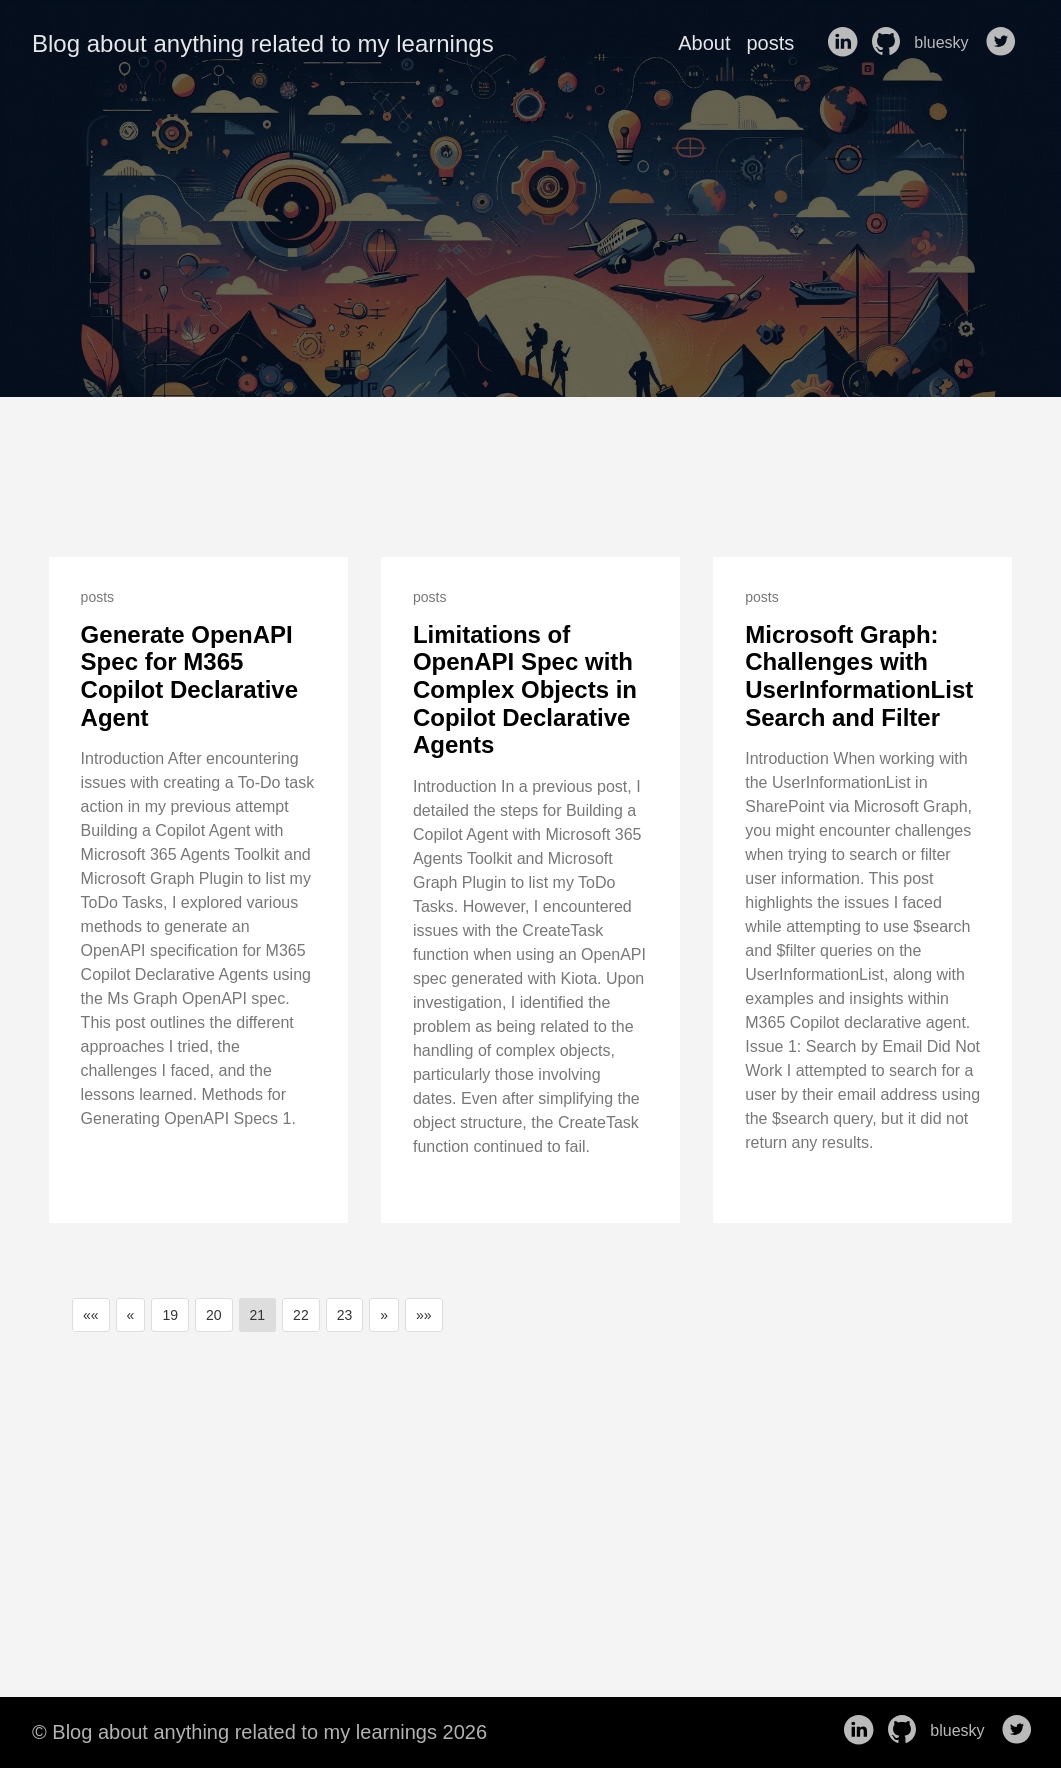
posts (770, 43)
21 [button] (258, 1315)
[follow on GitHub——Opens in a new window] (890, 43)
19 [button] (170, 1315)
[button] (91, 1315)
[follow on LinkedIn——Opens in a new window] (846, 43)
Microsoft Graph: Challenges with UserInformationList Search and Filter (859, 676)
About (704, 43)
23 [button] (345, 1315)
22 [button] (301, 1315)
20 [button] (214, 1315)
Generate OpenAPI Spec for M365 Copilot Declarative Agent (189, 676)
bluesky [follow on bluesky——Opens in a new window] (947, 43)
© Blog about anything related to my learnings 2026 (259, 1732)
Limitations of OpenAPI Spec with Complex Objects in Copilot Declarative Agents (525, 689)
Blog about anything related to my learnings (263, 43)
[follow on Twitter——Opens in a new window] (1005, 43)
